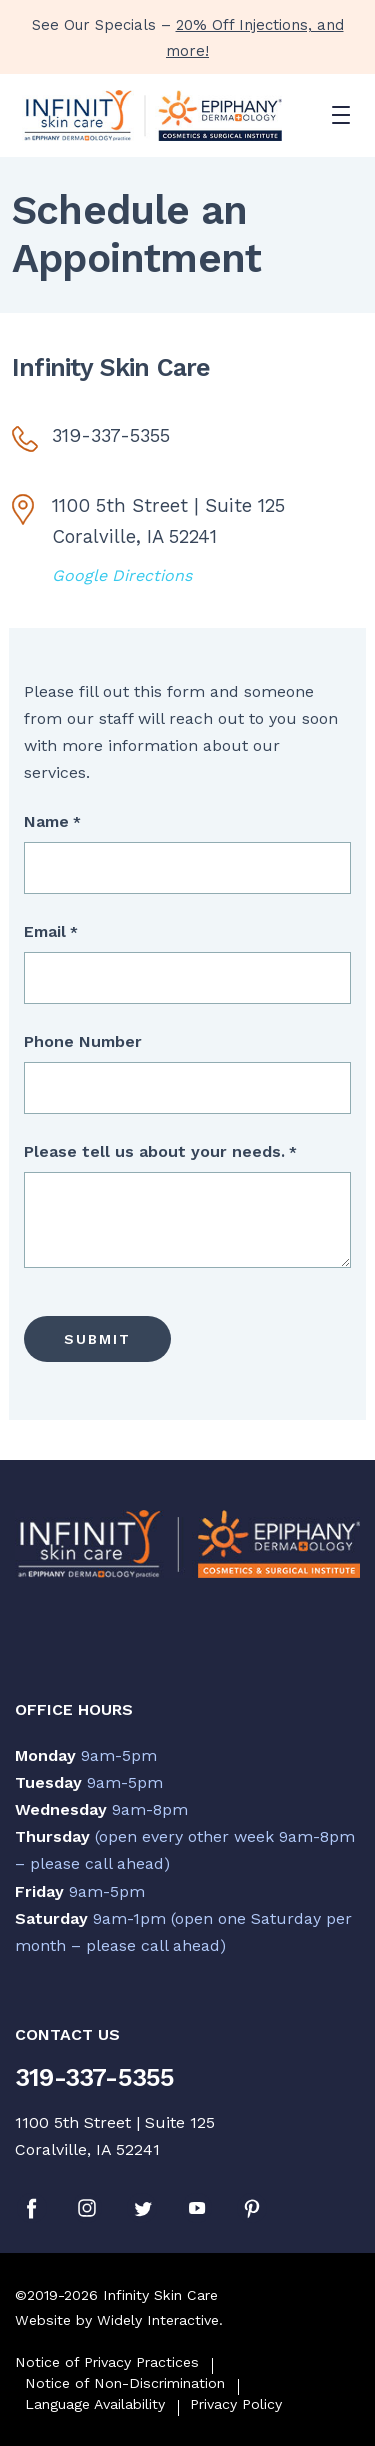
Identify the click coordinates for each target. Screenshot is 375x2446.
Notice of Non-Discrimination (125, 2383)
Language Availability (95, 2404)
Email (50, 932)
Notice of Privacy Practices (107, 2362)
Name (52, 822)
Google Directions (122, 575)
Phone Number (83, 1041)
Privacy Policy (236, 2404)
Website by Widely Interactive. (119, 2320)
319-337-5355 (111, 436)
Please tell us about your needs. (160, 1152)
